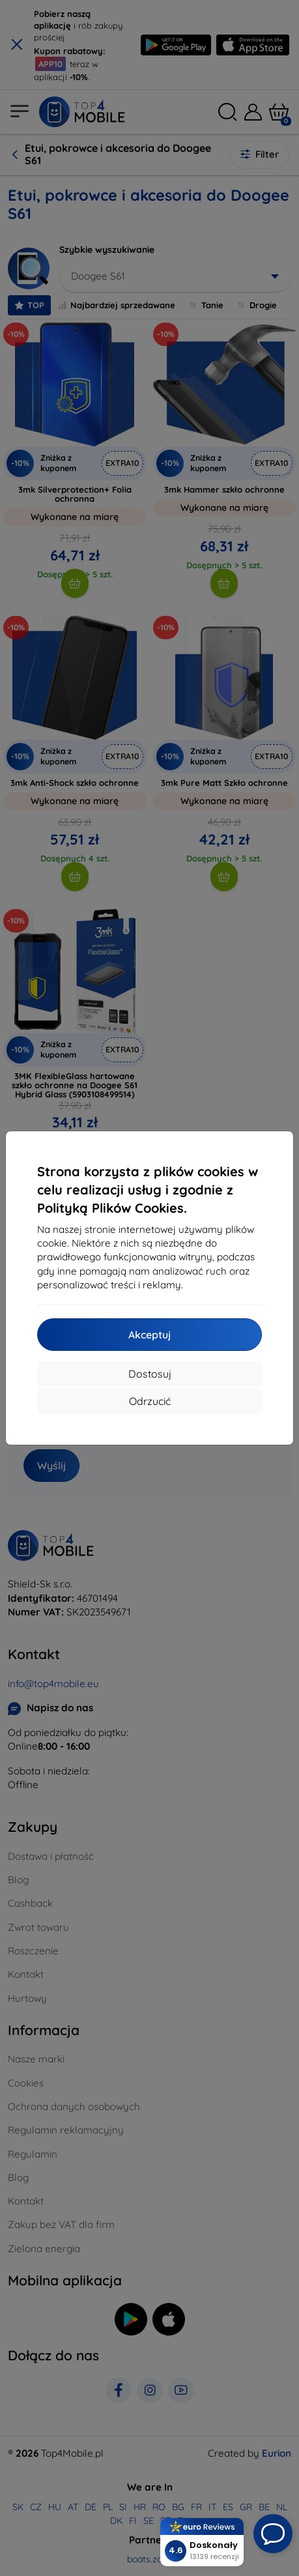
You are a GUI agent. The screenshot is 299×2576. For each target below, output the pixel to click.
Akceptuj (149, 1334)
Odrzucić (150, 1401)
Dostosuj (149, 1373)
